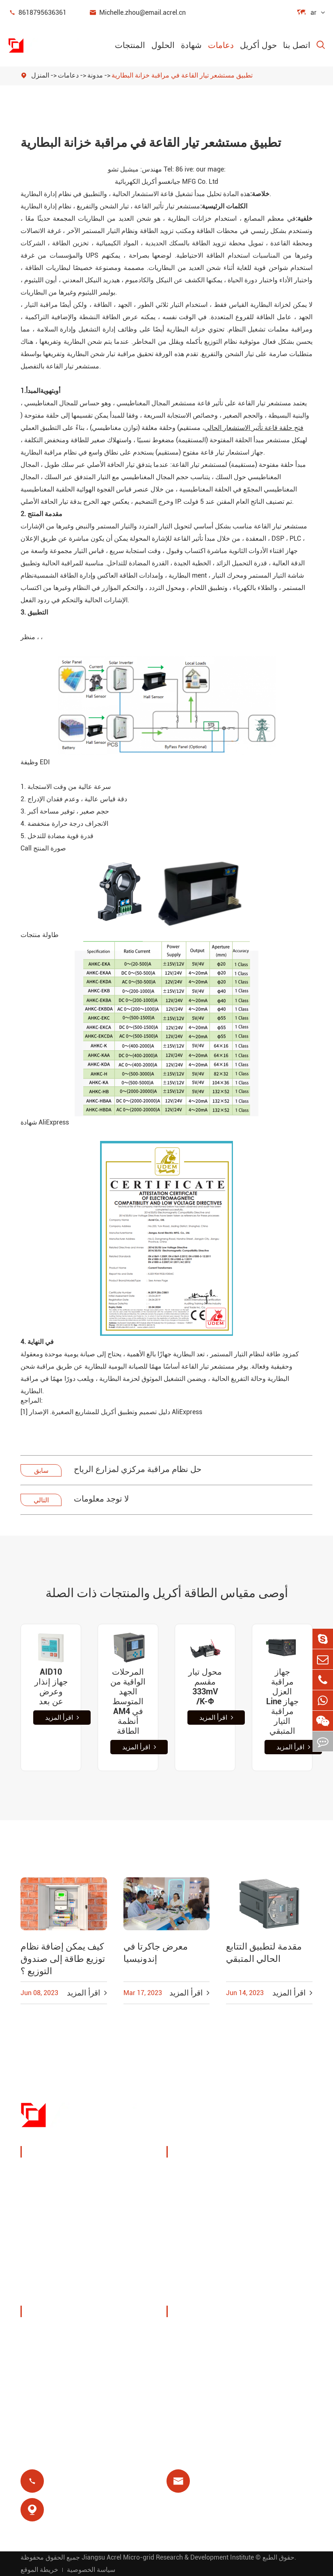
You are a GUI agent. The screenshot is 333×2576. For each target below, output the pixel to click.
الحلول (163, 45)
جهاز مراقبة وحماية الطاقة (69, 2173)
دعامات (221, 45)
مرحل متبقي (195, 2255)
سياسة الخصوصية (91, 2570)
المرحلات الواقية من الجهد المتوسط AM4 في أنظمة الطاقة (128, 1701)
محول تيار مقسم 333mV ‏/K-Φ (205, 1686)
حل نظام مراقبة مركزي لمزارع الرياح (137, 1469)
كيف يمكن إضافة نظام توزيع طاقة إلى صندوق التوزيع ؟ (63, 1958)
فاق (181, 2372)
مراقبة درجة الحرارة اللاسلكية (277, 2179)
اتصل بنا (296, 45)
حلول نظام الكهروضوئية (194, 2210)
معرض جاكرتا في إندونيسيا (155, 1952)
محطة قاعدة (195, 2235)
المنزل (40, 75)
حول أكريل (258, 45)
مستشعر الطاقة (54, 2212)
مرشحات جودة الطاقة (63, 2271)
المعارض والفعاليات (59, 2352)
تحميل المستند (197, 2333)
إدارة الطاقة (48, 2193)
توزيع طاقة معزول (57, 2291)
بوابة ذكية (44, 2232)
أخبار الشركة (49, 2372)
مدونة (95, 75)
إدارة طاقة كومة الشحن (200, 2179)
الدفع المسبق (196, 2275)
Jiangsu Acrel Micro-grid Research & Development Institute (168, 2557)
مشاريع (41, 2392)
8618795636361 (37, 12)
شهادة (191, 45)
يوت (257, 2204)
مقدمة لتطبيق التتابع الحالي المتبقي (264, 1952)
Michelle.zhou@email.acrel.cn (137, 12)
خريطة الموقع (39, 2570)
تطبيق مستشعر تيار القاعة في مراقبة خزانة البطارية (182, 75)
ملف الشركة (49, 2333)
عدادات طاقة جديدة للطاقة (70, 2252)
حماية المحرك (272, 2235)
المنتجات (130, 45)
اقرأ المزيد (62, 1717)
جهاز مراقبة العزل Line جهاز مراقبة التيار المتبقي (282, 1701)
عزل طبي (266, 2255)
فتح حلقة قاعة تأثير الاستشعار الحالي (253, 428)
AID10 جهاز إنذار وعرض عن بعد (51, 1686)
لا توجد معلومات (101, 1499)
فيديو (183, 2352)
